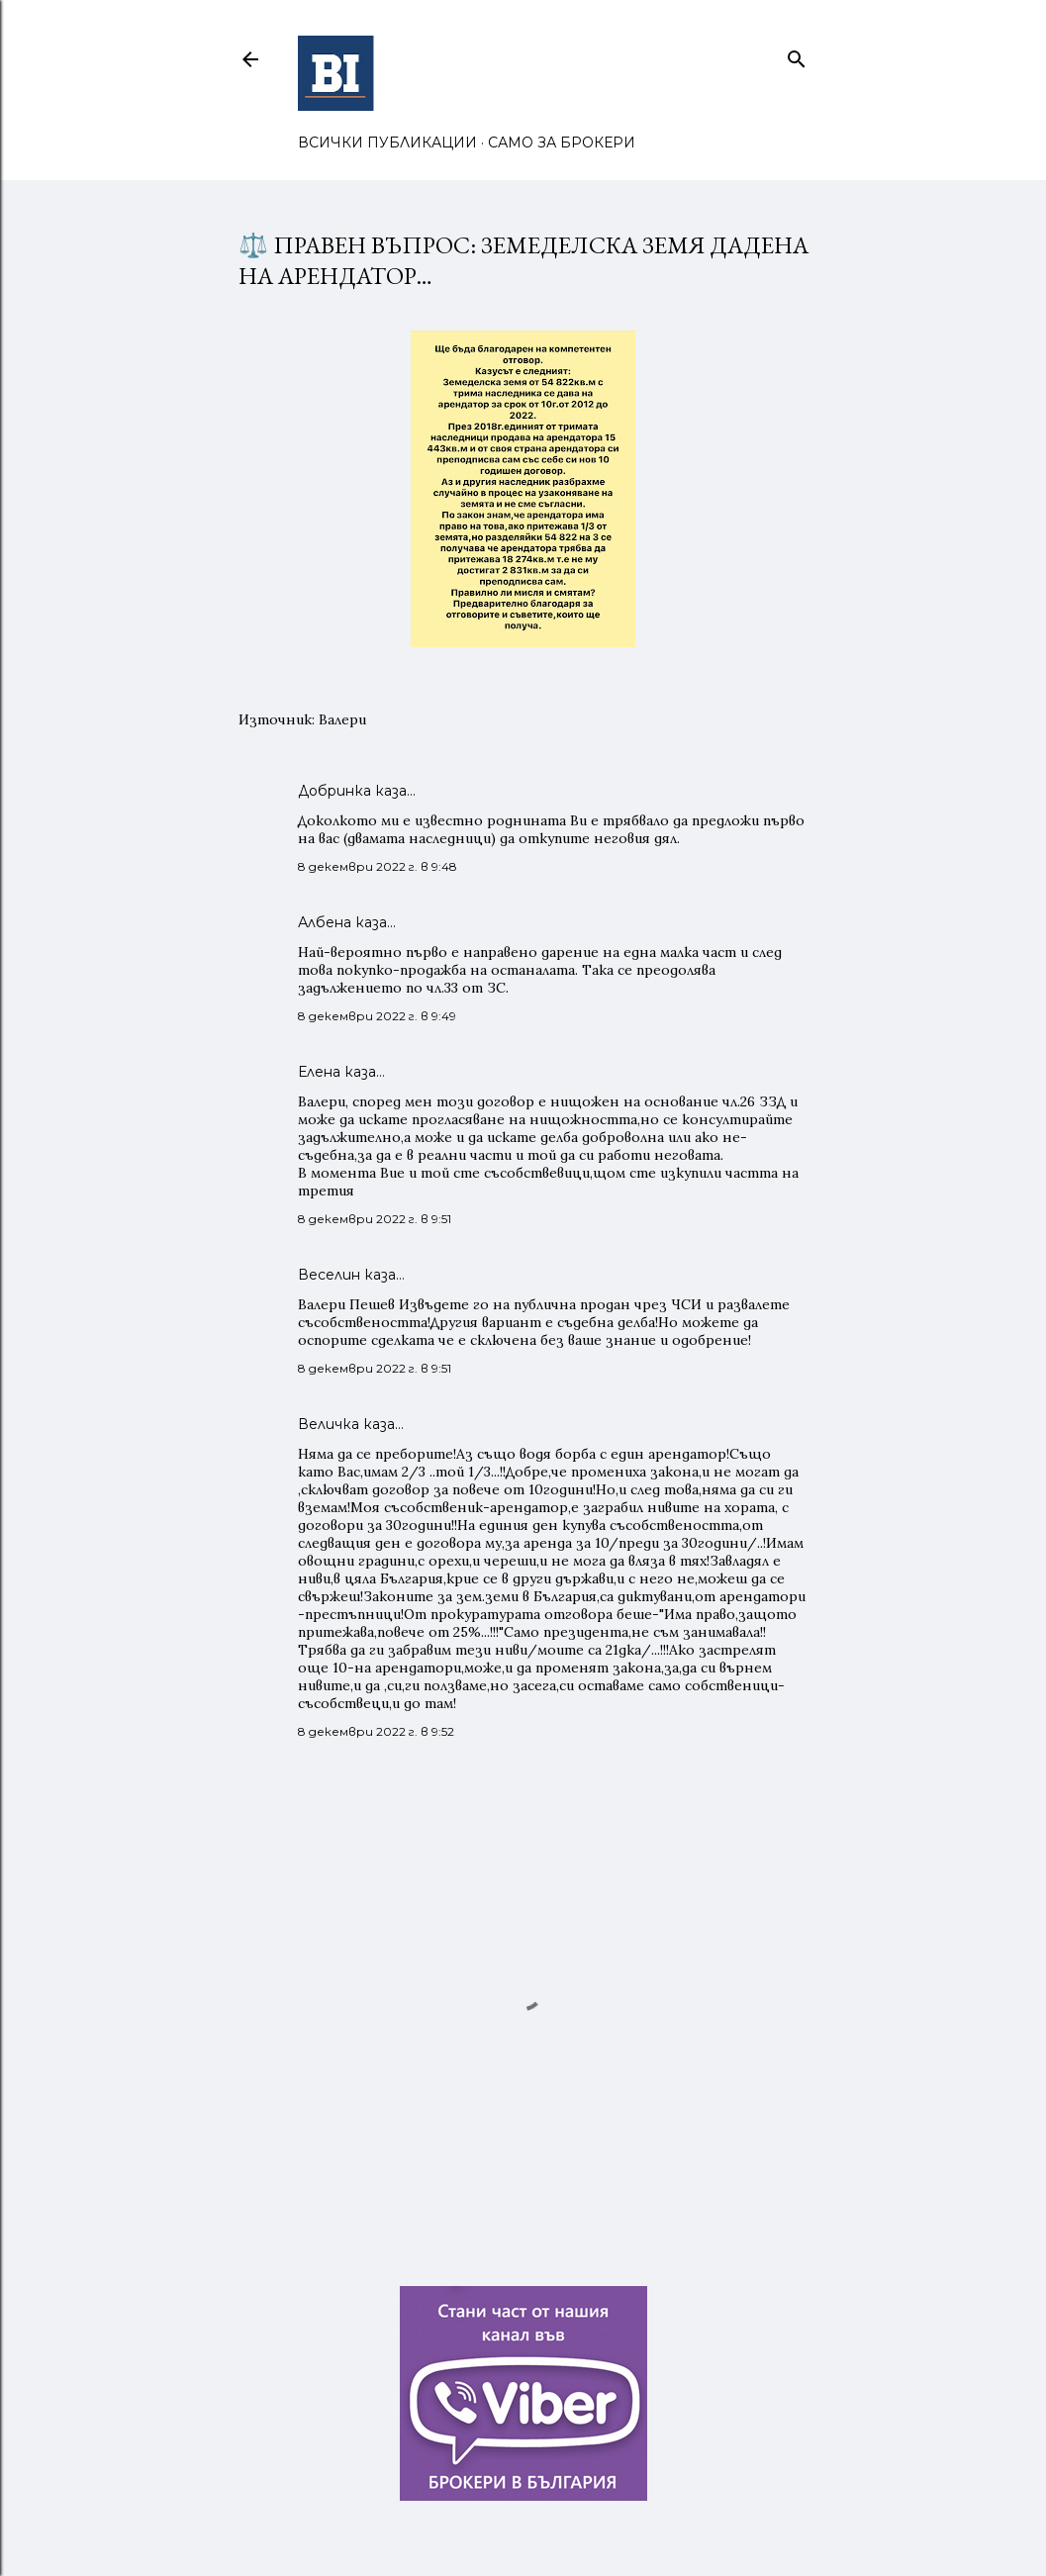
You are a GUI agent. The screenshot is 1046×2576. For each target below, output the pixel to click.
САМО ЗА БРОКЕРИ (561, 142)
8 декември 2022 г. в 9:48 (377, 866)
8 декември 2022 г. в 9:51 (374, 1218)
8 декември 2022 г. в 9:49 (377, 1015)
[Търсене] (796, 55)
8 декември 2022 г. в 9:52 (376, 1731)
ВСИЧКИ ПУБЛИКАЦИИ (387, 142)
